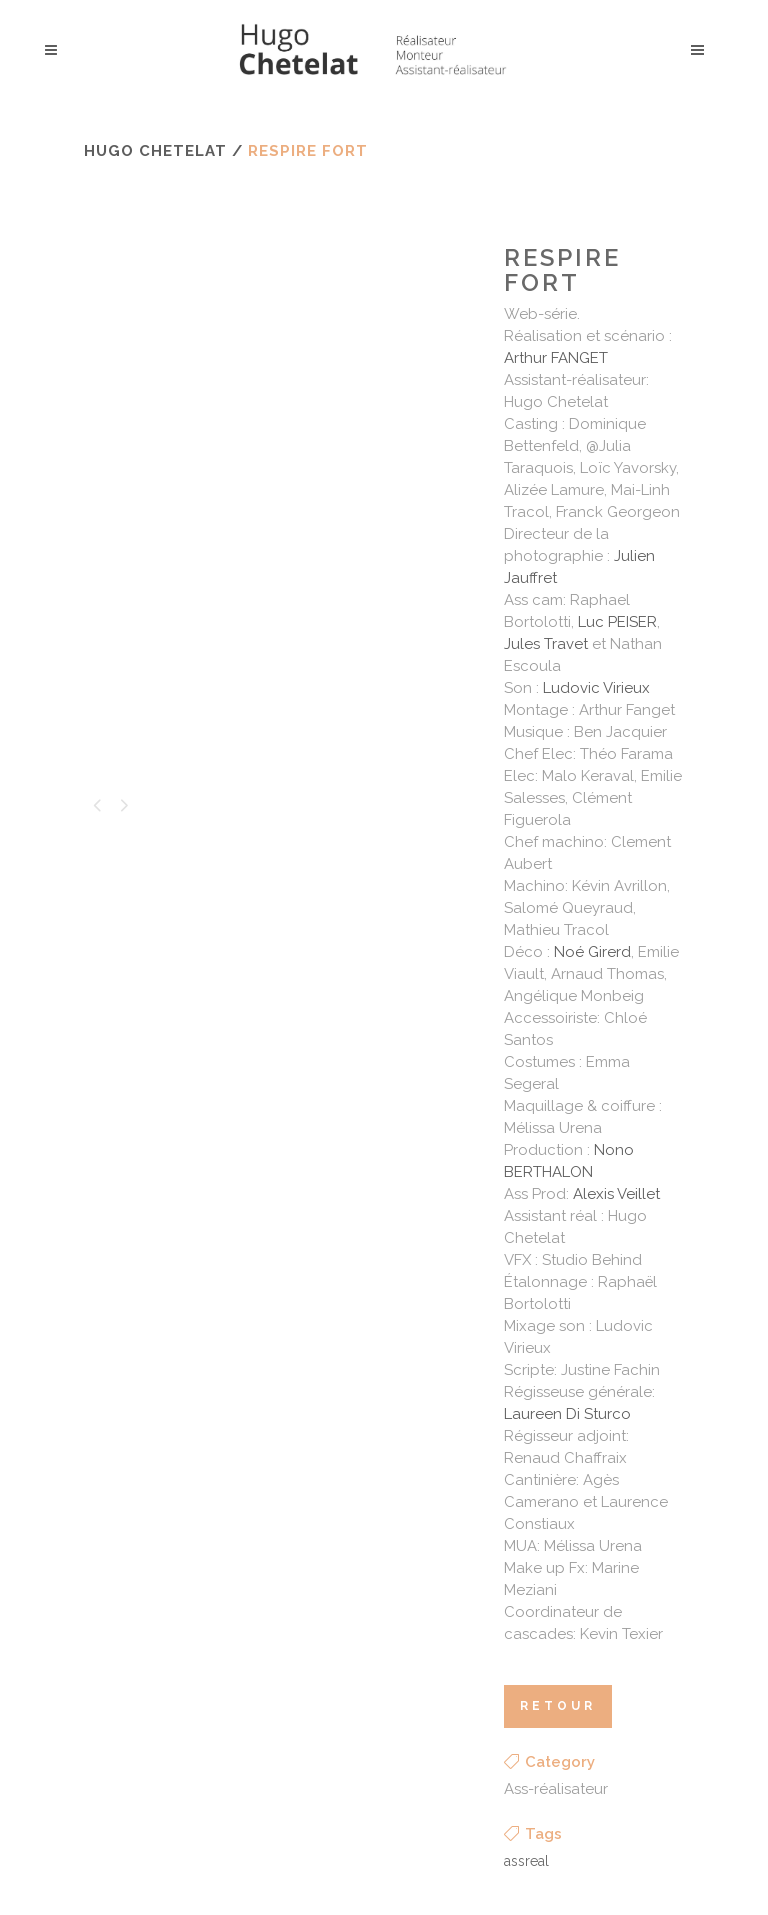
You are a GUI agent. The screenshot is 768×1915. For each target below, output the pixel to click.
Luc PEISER (617, 622)
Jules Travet (546, 644)
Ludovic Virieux (596, 688)
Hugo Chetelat (155, 151)
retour (558, 1706)
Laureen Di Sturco (567, 1414)
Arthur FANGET (556, 358)
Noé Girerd (592, 952)
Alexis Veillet (616, 1194)
